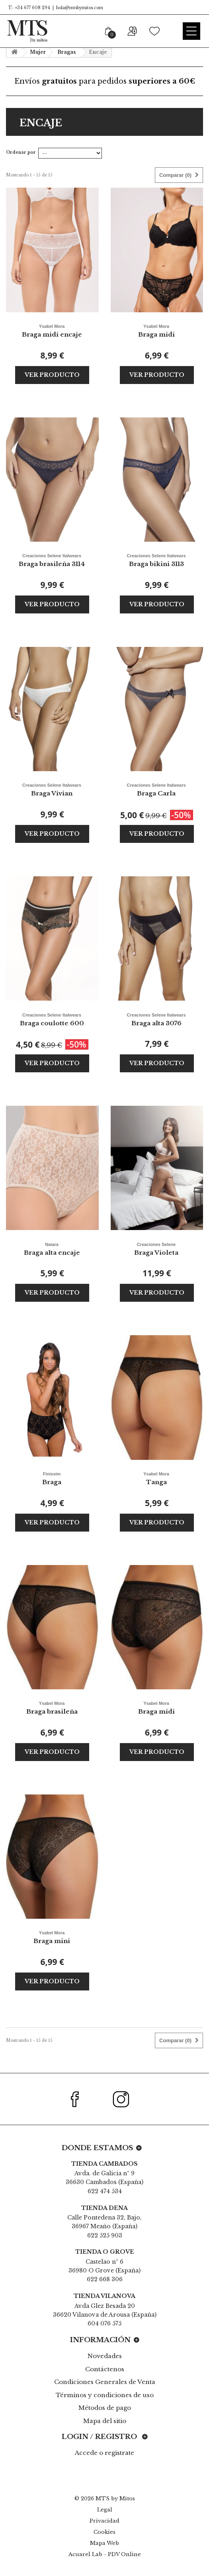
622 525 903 (104, 2235)
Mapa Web (104, 2543)
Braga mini (52, 1936)
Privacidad (104, 2520)
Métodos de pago (104, 2407)
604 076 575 (104, 2323)
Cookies (104, 2532)
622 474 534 (105, 2191)
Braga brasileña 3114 (52, 559)
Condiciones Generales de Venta (104, 2382)
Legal (104, 2509)
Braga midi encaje (52, 330)
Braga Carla (156, 789)
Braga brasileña (52, 1707)
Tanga (156, 1477)
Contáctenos (104, 2369)
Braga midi (156, 330)
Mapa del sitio (104, 2421)
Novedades (105, 2356)
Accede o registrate (104, 2453)
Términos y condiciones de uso (105, 2395)
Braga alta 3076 (156, 1019)
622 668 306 (105, 2279)
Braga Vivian (52, 789)
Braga (52, 1477)
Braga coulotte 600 (52, 1019)
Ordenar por (21, 152)
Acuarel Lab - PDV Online (104, 2554)
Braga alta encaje (52, 1248)
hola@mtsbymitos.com (79, 7)
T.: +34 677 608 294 (28, 7)
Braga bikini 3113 (156, 559)
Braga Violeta (156, 1248)
